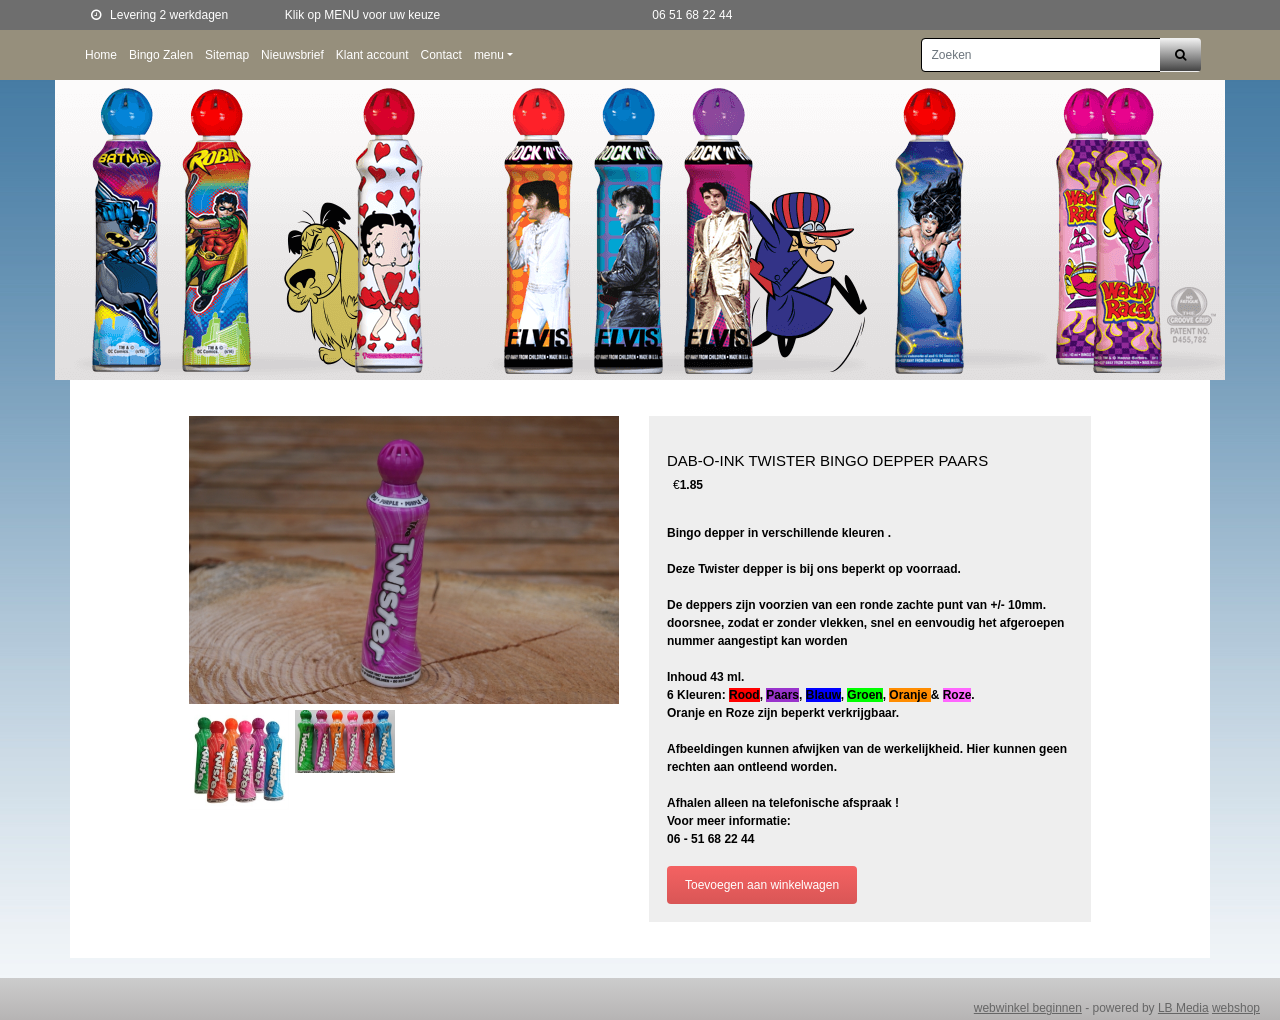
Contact (441, 55)
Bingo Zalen (161, 55)
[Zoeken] (1041, 55)
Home (101, 55)
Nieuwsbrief (292, 55)
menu (489, 55)
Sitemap (227, 55)
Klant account (372, 55)
